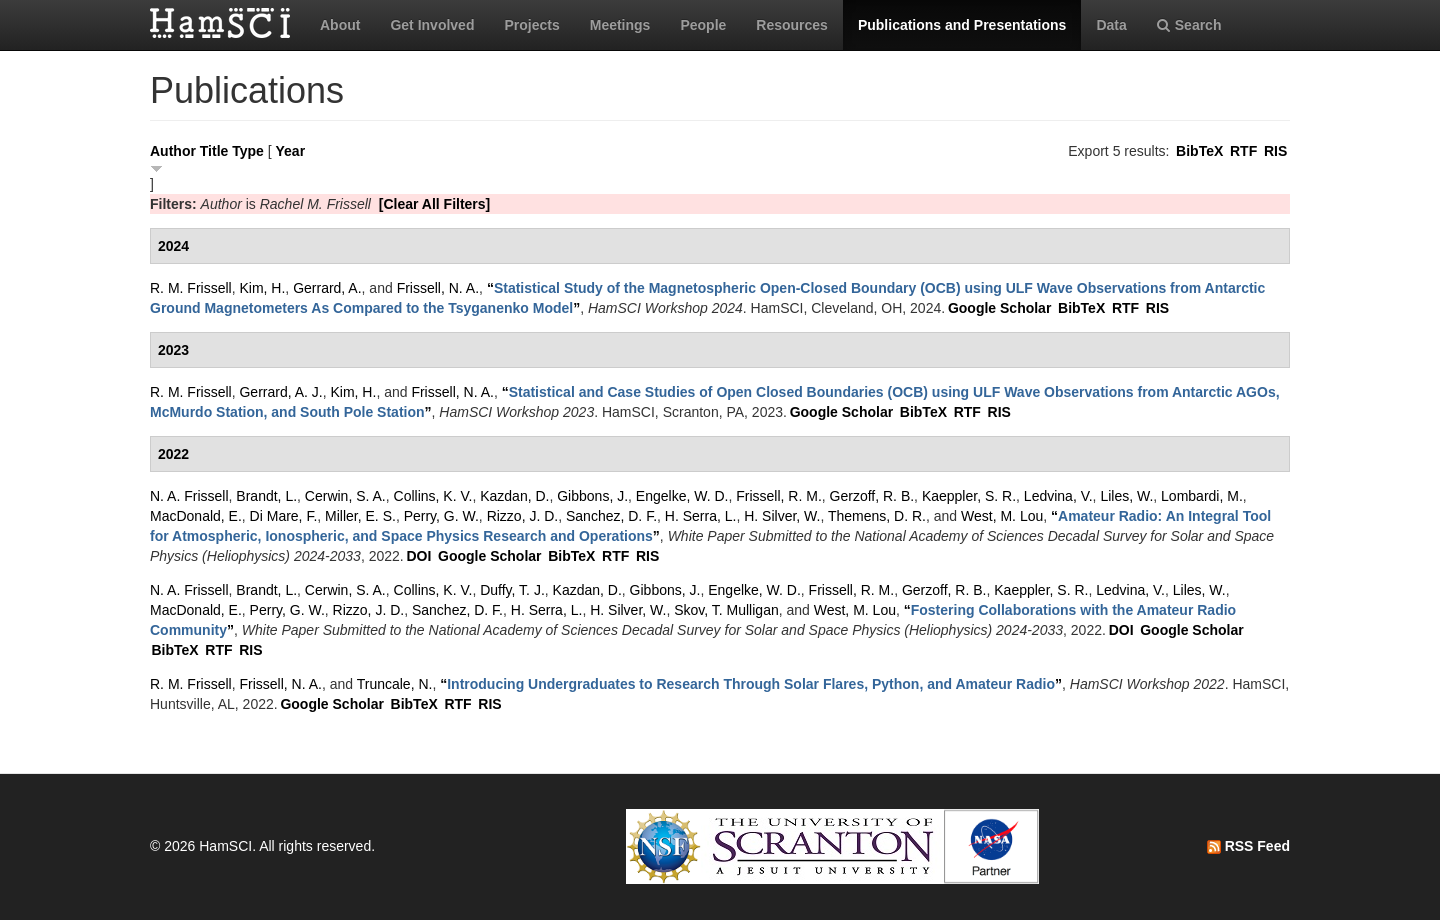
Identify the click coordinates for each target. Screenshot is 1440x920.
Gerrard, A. (327, 288)
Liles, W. (1126, 496)
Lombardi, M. (1202, 496)
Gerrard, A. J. (280, 392)
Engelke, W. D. (682, 496)
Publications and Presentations (962, 25)
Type (248, 151)
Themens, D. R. (877, 516)
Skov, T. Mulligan (726, 610)
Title (214, 151)
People (703, 25)
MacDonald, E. (196, 516)
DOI (418, 556)
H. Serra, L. (701, 516)
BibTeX (1199, 151)
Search (1189, 25)
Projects (531, 25)
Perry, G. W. (441, 516)
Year (291, 151)
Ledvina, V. (1058, 496)
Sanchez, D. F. (611, 516)
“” (751, 684)
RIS (1275, 151)
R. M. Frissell (191, 288)
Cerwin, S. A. (345, 496)
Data (1111, 25)
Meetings (620, 25)
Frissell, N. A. (438, 288)
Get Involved (432, 25)
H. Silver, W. (782, 516)
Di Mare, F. (284, 516)
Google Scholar (999, 308)
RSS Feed (1248, 846)
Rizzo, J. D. (523, 516)
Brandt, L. (266, 496)
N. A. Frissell (189, 496)
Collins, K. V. (433, 496)
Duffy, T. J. (512, 590)
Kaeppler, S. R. (969, 496)
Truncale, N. (395, 684)
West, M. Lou (1002, 516)
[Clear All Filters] (435, 204)
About (340, 25)
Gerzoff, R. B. (872, 496)
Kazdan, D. (514, 496)
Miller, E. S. (360, 516)
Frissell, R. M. (779, 496)
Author (173, 151)
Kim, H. (262, 288)
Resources (792, 25)
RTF (1243, 151)
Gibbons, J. (592, 496)
